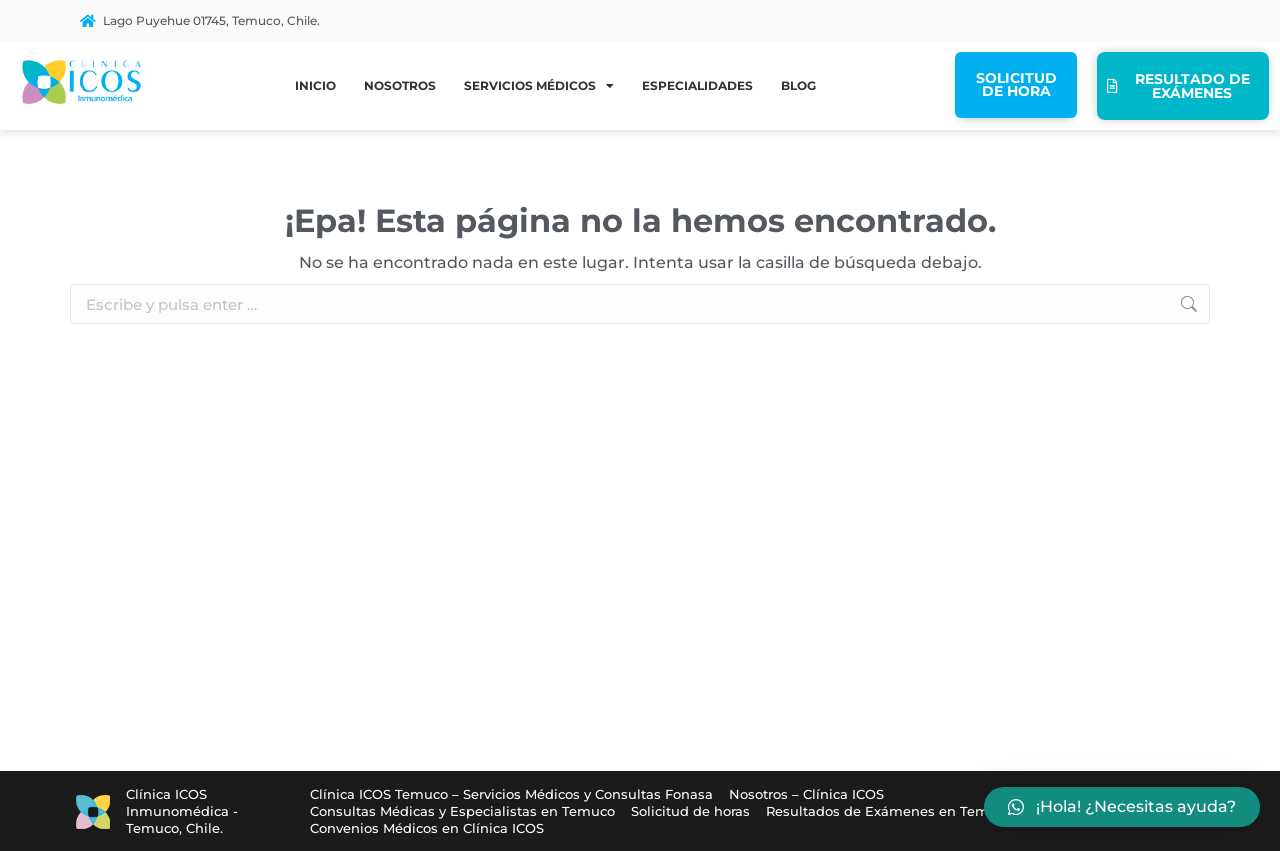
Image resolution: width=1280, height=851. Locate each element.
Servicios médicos (539, 86)
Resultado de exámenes (1178, 86)
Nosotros (400, 85)
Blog (798, 85)
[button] (1122, 807)
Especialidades (697, 85)
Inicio (315, 85)
